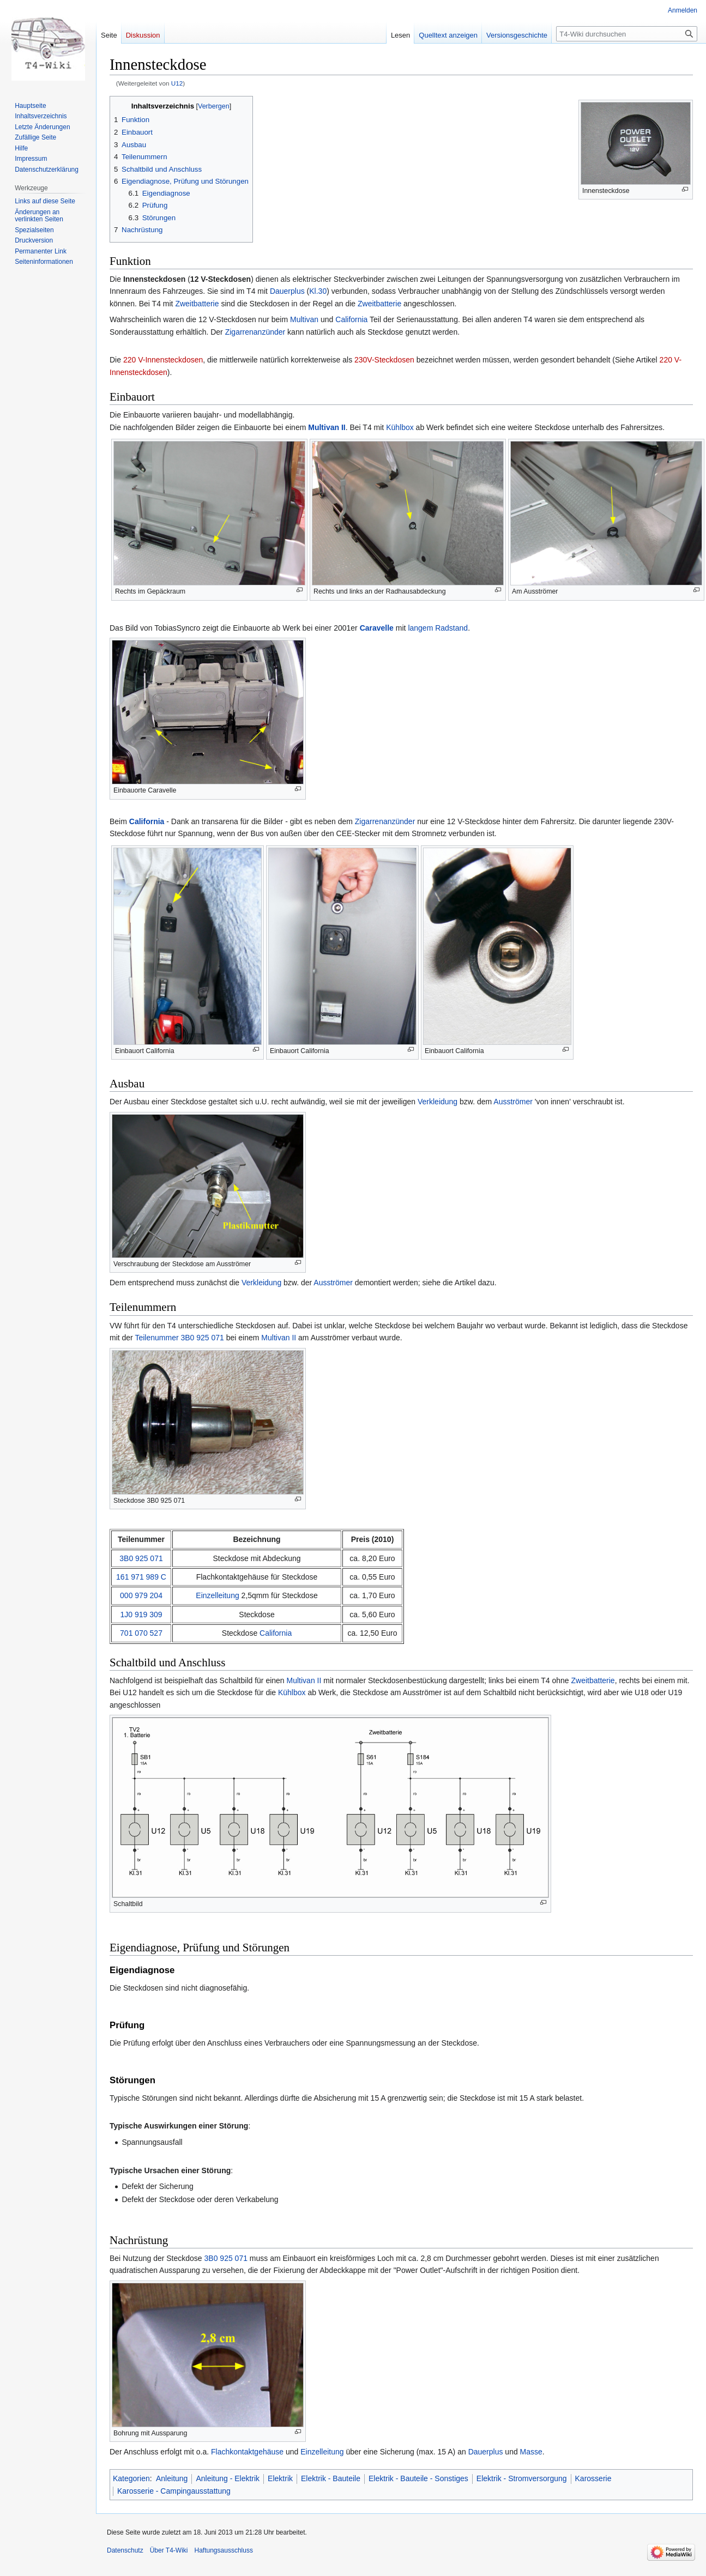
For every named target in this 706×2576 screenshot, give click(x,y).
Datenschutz (125, 2550)
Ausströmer (513, 1101)
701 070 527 (141, 1633)
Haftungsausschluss (224, 2550)
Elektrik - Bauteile (330, 2478)
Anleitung (172, 2478)
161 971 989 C (141, 1577)
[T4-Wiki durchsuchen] (626, 33)
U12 (177, 83)
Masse (531, 2451)
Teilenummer (156, 1337)
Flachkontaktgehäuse (247, 2451)
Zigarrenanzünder (255, 332)
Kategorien (131, 2478)
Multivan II (326, 427)
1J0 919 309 (141, 1614)
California (351, 319)
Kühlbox (400, 427)
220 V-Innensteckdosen (163, 359)
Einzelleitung (217, 1595)
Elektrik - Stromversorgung (521, 2478)
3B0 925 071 (202, 1337)
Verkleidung (437, 1101)
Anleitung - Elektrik (228, 2478)
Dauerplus (287, 291)
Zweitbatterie (197, 303)
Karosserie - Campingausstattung (174, 2491)
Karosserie (593, 2478)
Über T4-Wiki (169, 2550)
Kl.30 (318, 291)
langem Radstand (438, 628)
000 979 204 (141, 1595)
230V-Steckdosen (384, 359)
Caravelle (377, 628)
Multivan (304, 319)
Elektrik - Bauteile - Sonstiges (418, 2478)
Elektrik (280, 2478)
